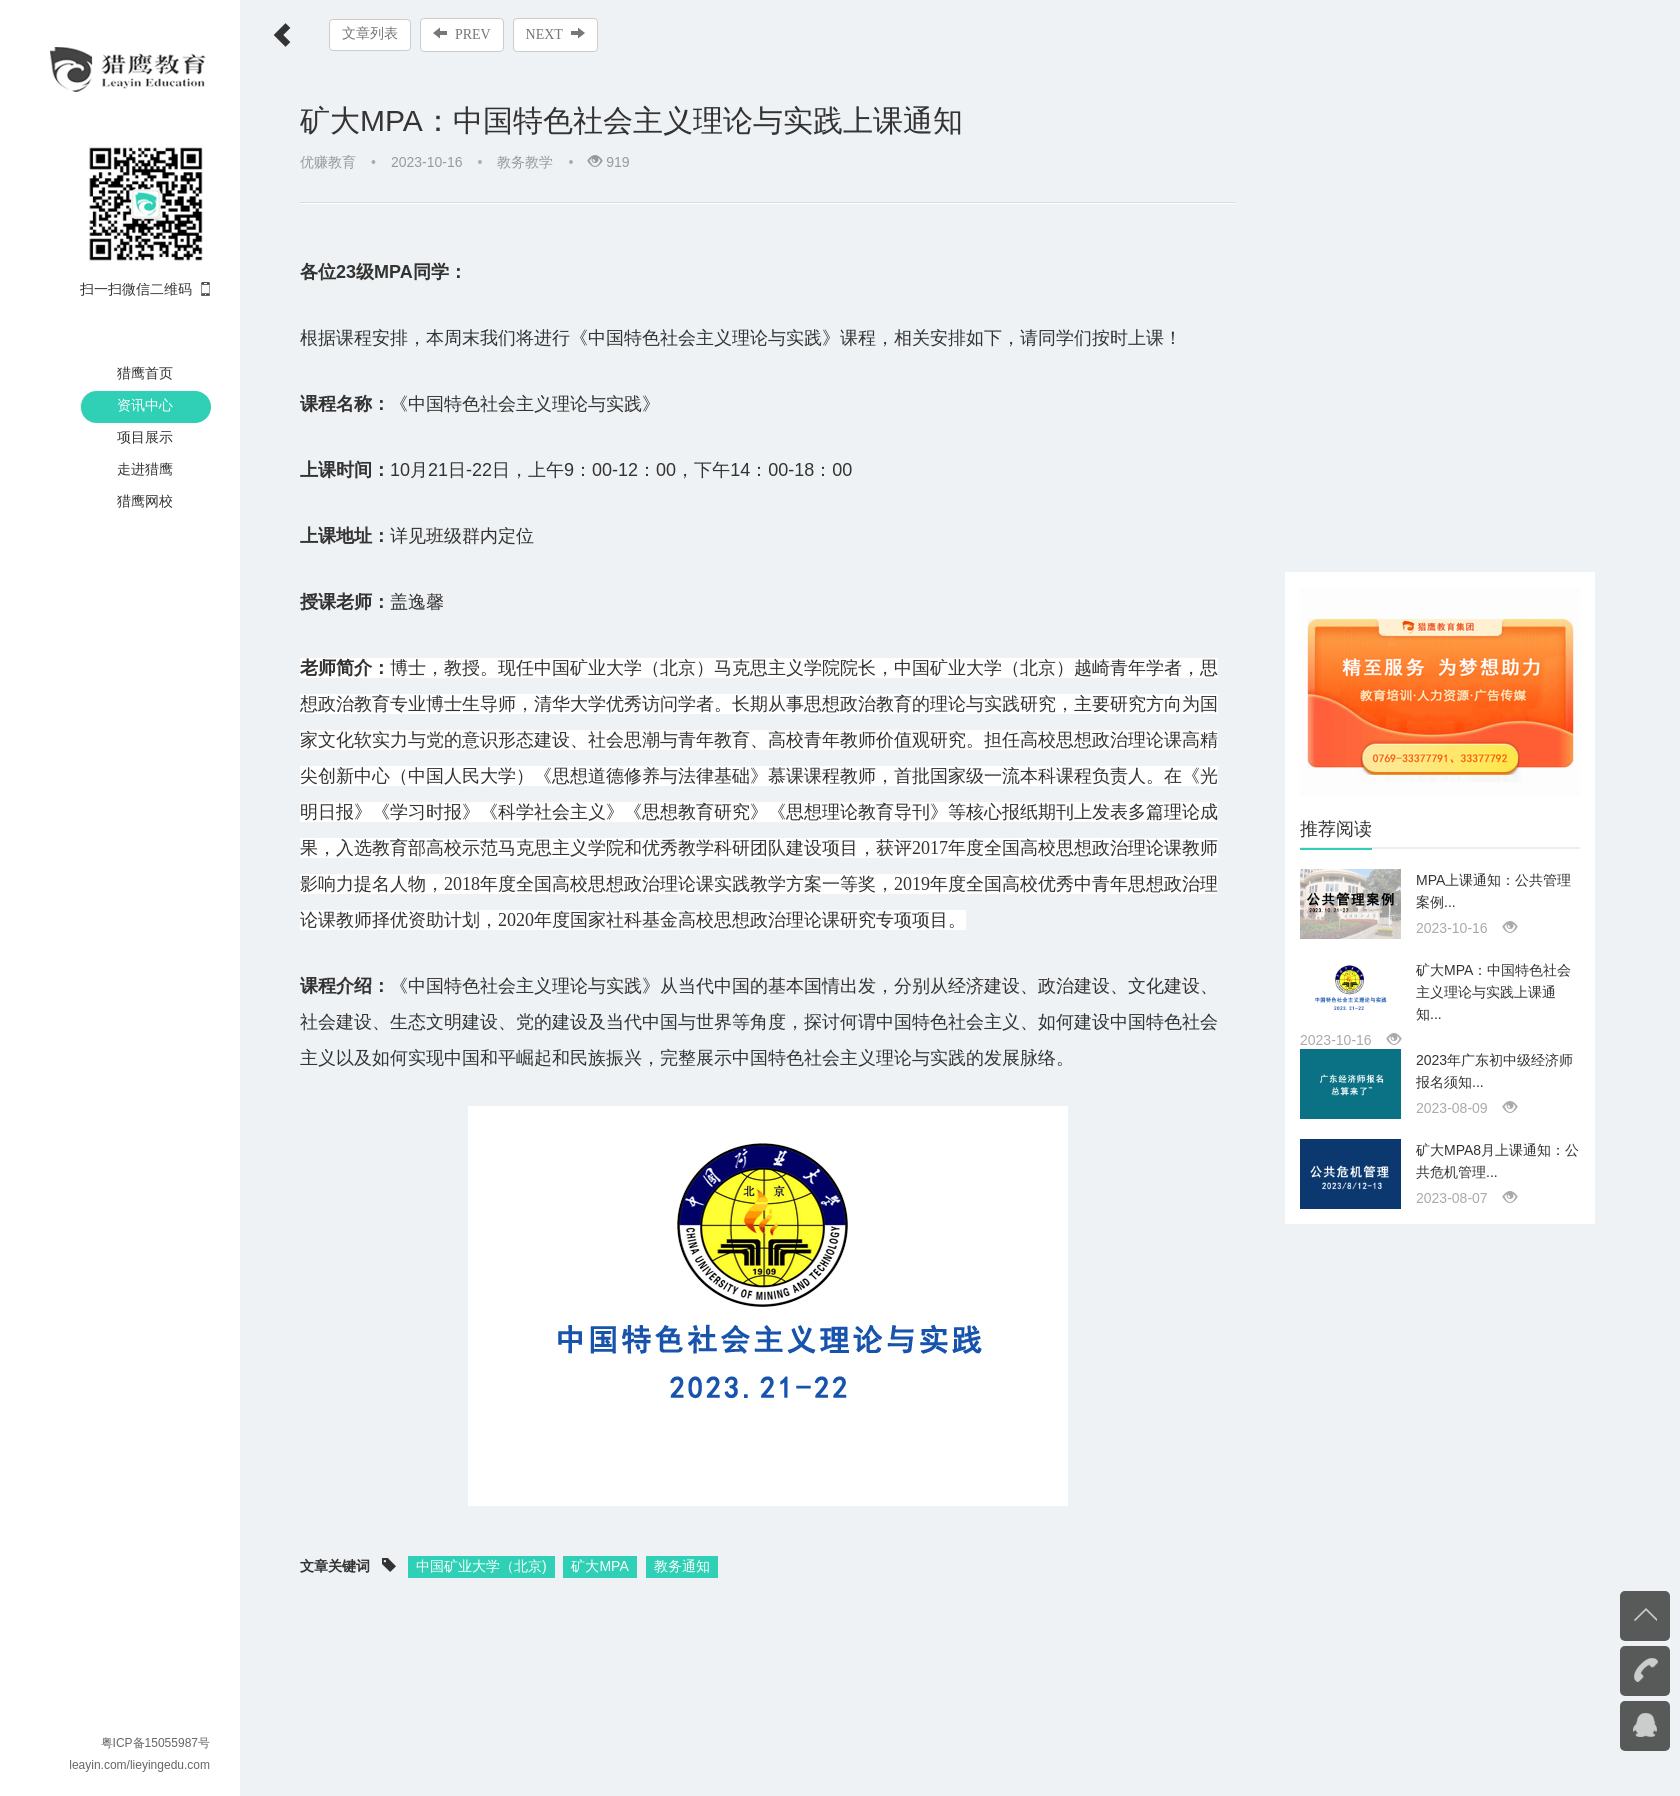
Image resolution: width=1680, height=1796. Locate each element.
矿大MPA (599, 1566)
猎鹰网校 (145, 501)
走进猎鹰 (145, 469)
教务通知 (682, 1566)
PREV (462, 34)
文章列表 (370, 33)
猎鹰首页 (145, 373)
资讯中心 (145, 405)
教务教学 (525, 162)
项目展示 (145, 437)
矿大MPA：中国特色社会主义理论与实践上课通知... (1493, 992)
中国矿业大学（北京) (481, 1566)
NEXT (555, 34)
